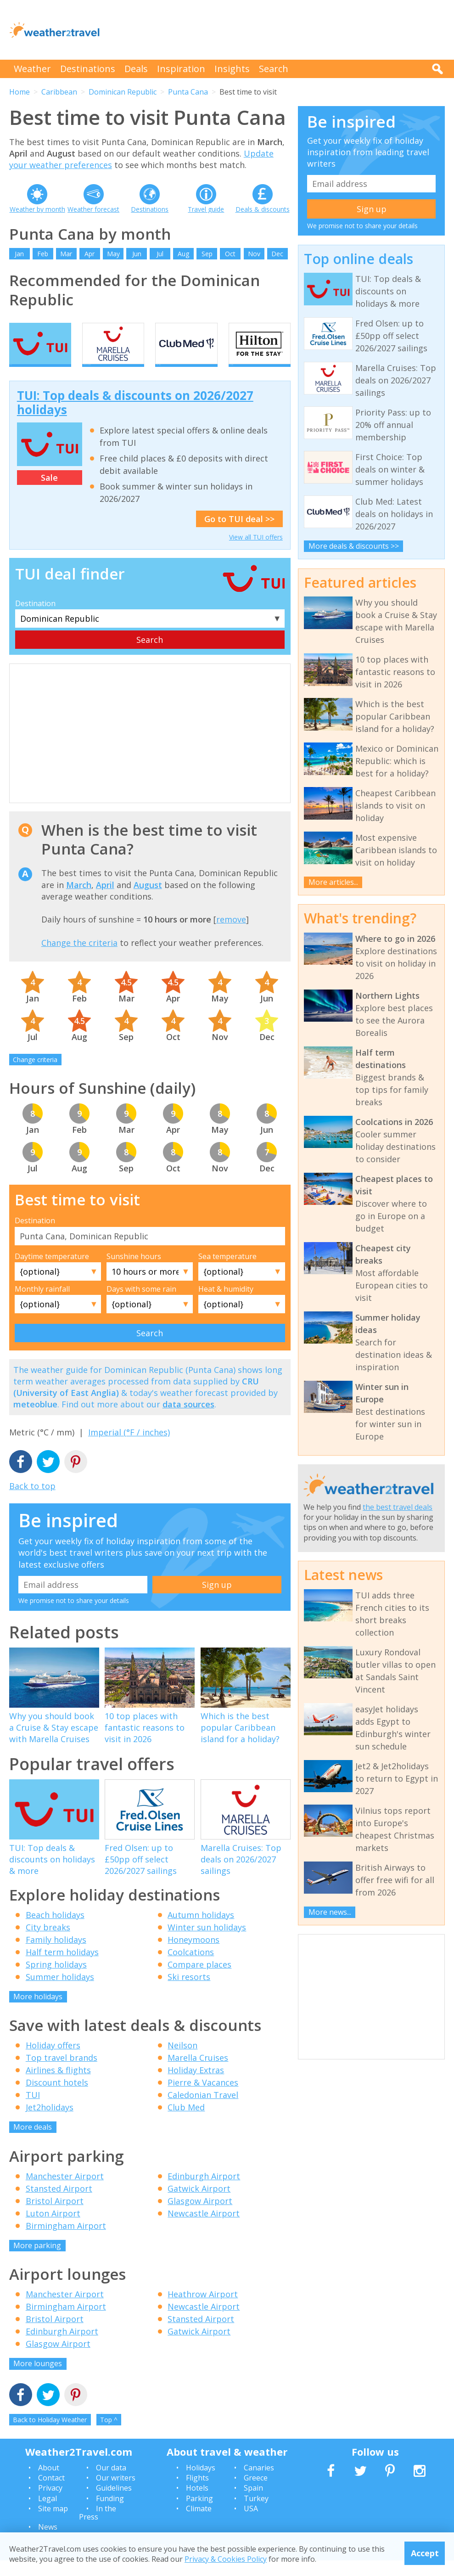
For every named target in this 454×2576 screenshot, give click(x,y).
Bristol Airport (55, 2216)
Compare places (199, 1979)
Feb (42, 253)
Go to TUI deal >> (239, 534)
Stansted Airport (59, 2204)
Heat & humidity (225, 1304)
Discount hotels (57, 2098)
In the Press (97, 2529)
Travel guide (206, 209)
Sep (207, 253)
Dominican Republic (123, 92)
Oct (230, 253)
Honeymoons (193, 1955)
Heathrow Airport (203, 2310)
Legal (47, 2514)
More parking (37, 2261)
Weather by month (37, 209)
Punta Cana (188, 92)
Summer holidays (60, 1992)
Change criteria (35, 1075)
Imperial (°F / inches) (129, 1448)
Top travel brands (61, 2073)
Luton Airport (53, 2228)
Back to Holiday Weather (50, 2435)
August (148, 900)
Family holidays (56, 1955)
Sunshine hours (133, 1272)
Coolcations (191, 1967)
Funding (110, 2514)
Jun (136, 253)
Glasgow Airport (200, 2216)
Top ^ (109, 2435)
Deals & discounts (262, 209)
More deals (32, 2143)
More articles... (333, 882)
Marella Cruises (198, 2073)
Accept (425, 2553)
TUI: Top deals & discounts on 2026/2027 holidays (135, 418)
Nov (254, 253)
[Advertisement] (278, 30)
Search (273, 68)
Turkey (256, 2514)
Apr (89, 253)
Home (19, 92)
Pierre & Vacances (203, 2098)
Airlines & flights (58, 2086)
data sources (188, 1420)
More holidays (37, 2012)
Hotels (197, 2504)
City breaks (48, 1942)
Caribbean (59, 92)
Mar (66, 253)
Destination (35, 619)
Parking (199, 2514)
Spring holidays (56, 1979)
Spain (253, 2504)
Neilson (182, 2061)
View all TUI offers (256, 553)
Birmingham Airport (66, 2241)
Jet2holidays (49, 2123)
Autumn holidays (201, 1930)
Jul (160, 253)
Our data (111, 2483)
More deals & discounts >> (353, 546)
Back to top (32, 1501)
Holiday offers (53, 2061)
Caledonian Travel (203, 2110)
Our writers (115, 2493)
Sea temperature (227, 1272)
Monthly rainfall (42, 1304)
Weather (32, 68)
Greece (256, 2493)
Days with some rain (141, 1304)
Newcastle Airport (204, 2228)
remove (231, 935)
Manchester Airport (65, 2191)
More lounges (37, 2379)
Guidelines (114, 2504)
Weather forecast (93, 209)
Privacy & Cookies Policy (226, 2559)
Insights (232, 68)
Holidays (200, 2483)
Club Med (186, 2123)
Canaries (259, 2483)
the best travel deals (397, 1507)
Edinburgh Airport (204, 2191)
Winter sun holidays (207, 1942)
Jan (19, 253)
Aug (183, 253)
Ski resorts (189, 1992)
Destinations (87, 68)
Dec (277, 253)
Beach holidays (55, 1930)
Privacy (50, 2504)
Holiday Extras (196, 2086)
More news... (329, 1912)
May (113, 253)
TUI (33, 2110)
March (78, 900)
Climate (199, 2525)
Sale (49, 493)
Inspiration (181, 68)
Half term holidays (62, 1967)
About (48, 2483)
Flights (197, 2493)
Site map (53, 2525)
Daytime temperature (52, 1272)
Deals (136, 68)
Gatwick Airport (199, 2204)
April (105, 900)
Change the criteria (79, 958)
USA (251, 2525)
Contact (51, 2493)
